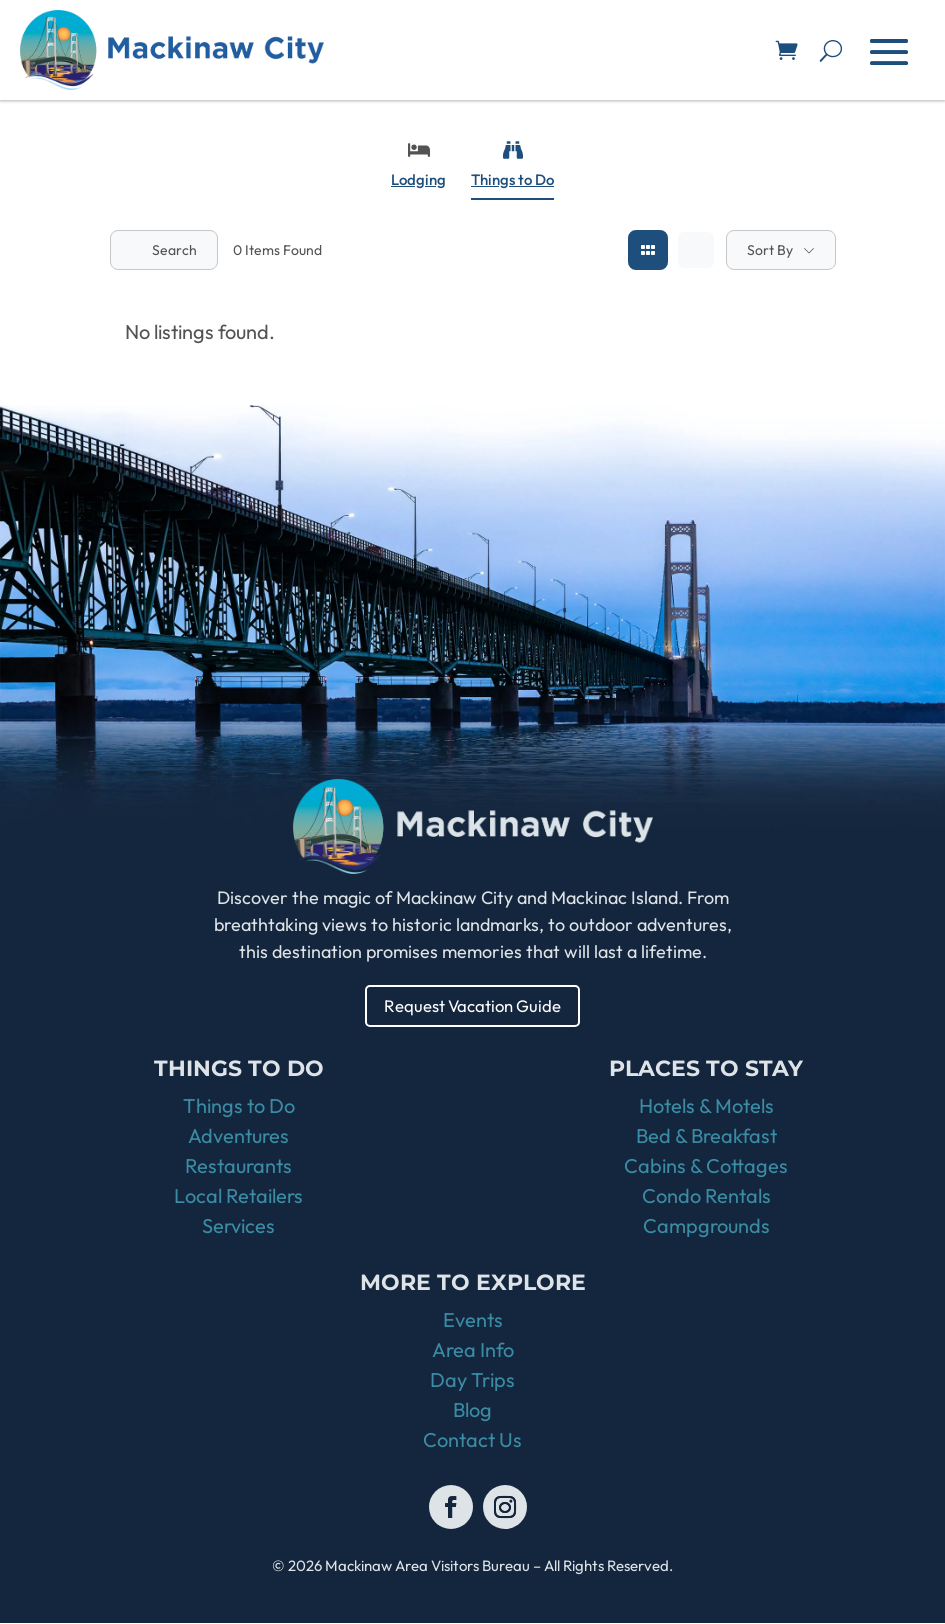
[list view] (696, 250)
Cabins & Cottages (706, 1166)
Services (238, 1226)
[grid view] (648, 250)
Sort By (770, 250)
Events (473, 1320)
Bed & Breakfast (706, 1136)
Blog (472, 1410)
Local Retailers (238, 1196)
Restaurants (238, 1166)
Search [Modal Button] (164, 250)
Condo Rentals (706, 1196)
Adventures (238, 1136)
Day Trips (472, 1380)
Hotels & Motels (706, 1106)
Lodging (418, 164)
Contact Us (472, 1440)
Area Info (473, 1350)
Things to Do (512, 164)
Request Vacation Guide (472, 1005)
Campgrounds (706, 1226)
